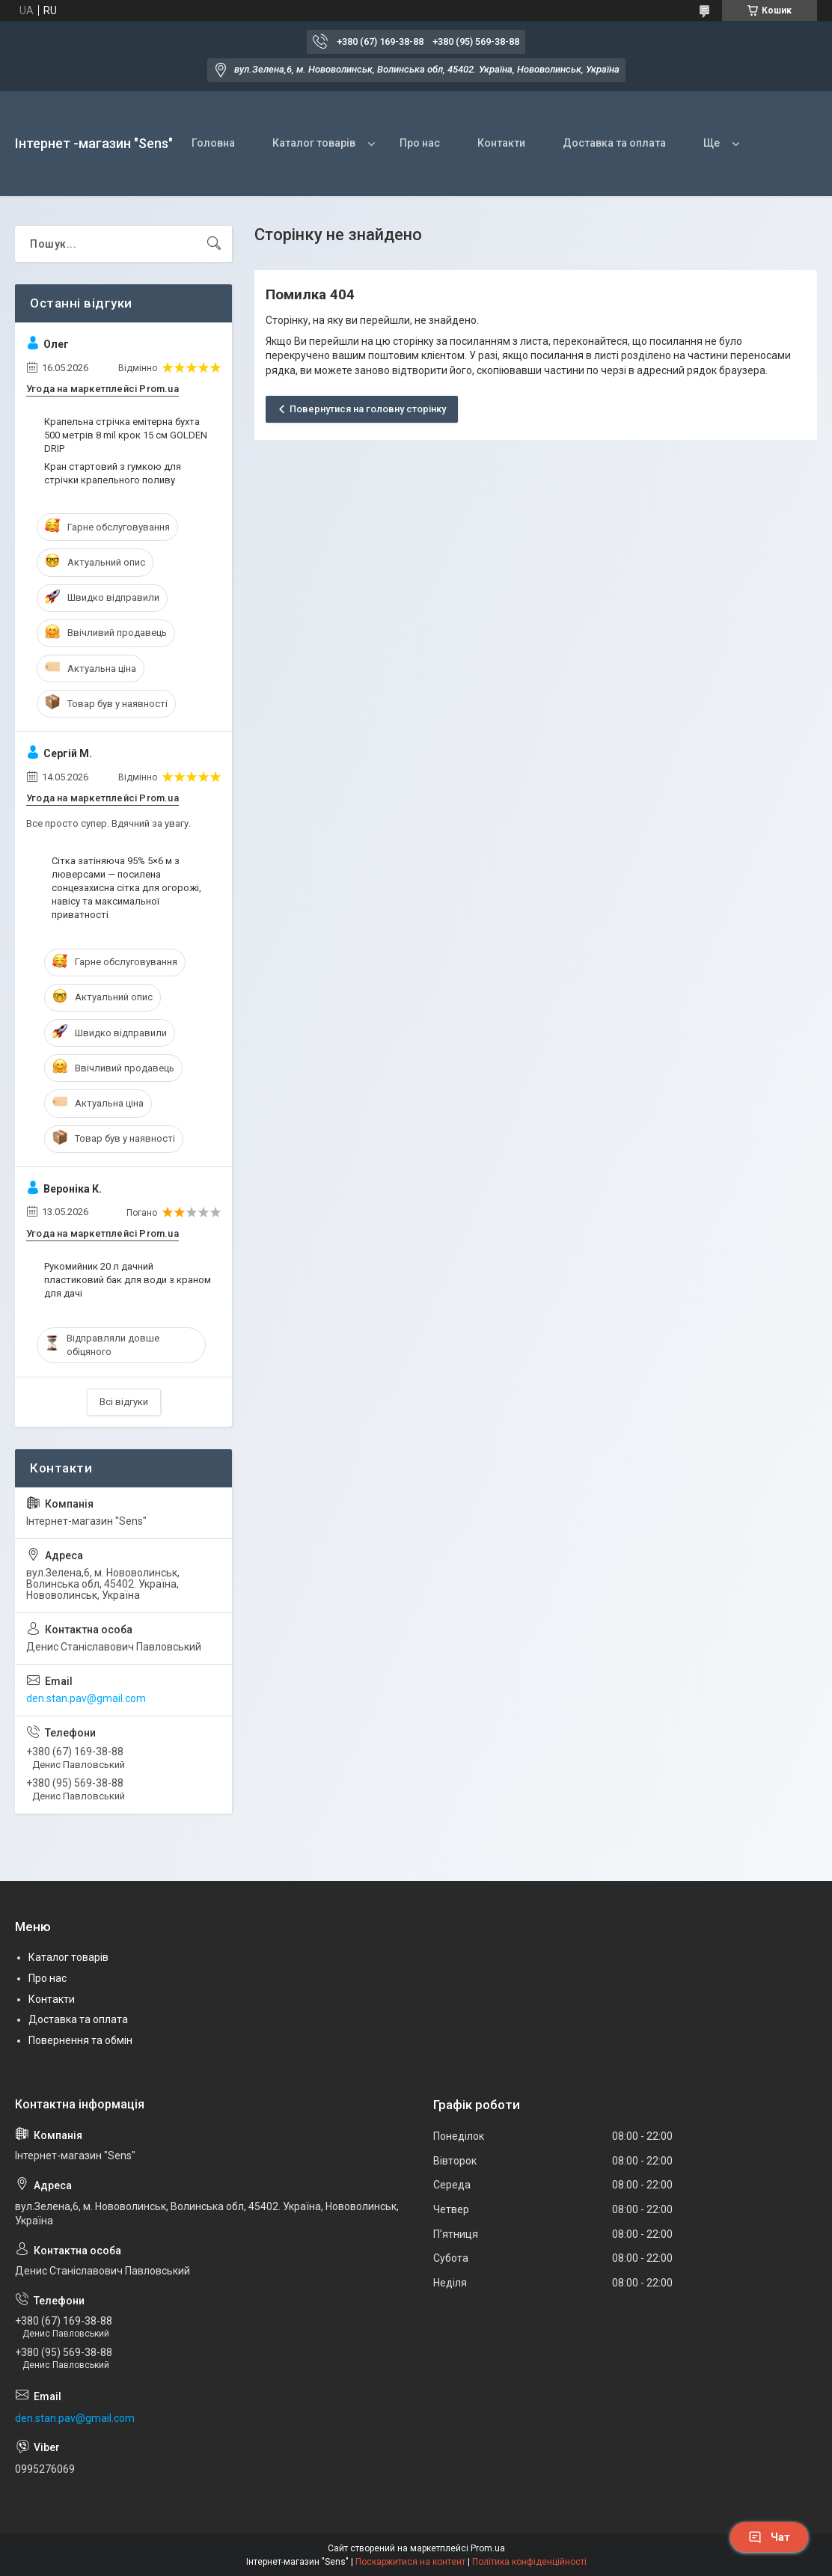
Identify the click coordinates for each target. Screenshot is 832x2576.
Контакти (501, 143)
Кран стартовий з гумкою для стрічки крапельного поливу (112, 473)
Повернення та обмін (80, 2040)
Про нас (420, 143)
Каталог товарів (313, 143)
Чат (769, 2537)
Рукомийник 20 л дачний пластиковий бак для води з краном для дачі (127, 1280)
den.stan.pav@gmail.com (86, 1698)
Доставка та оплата (614, 143)
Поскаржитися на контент (410, 2562)
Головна (213, 143)
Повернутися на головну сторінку (368, 408)
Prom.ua (488, 2548)
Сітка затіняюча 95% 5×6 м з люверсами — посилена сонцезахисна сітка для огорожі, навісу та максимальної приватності (126, 888)
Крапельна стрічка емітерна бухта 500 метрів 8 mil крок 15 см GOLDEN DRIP (125, 435)
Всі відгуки (124, 1401)
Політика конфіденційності (529, 2562)
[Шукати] (214, 244)
